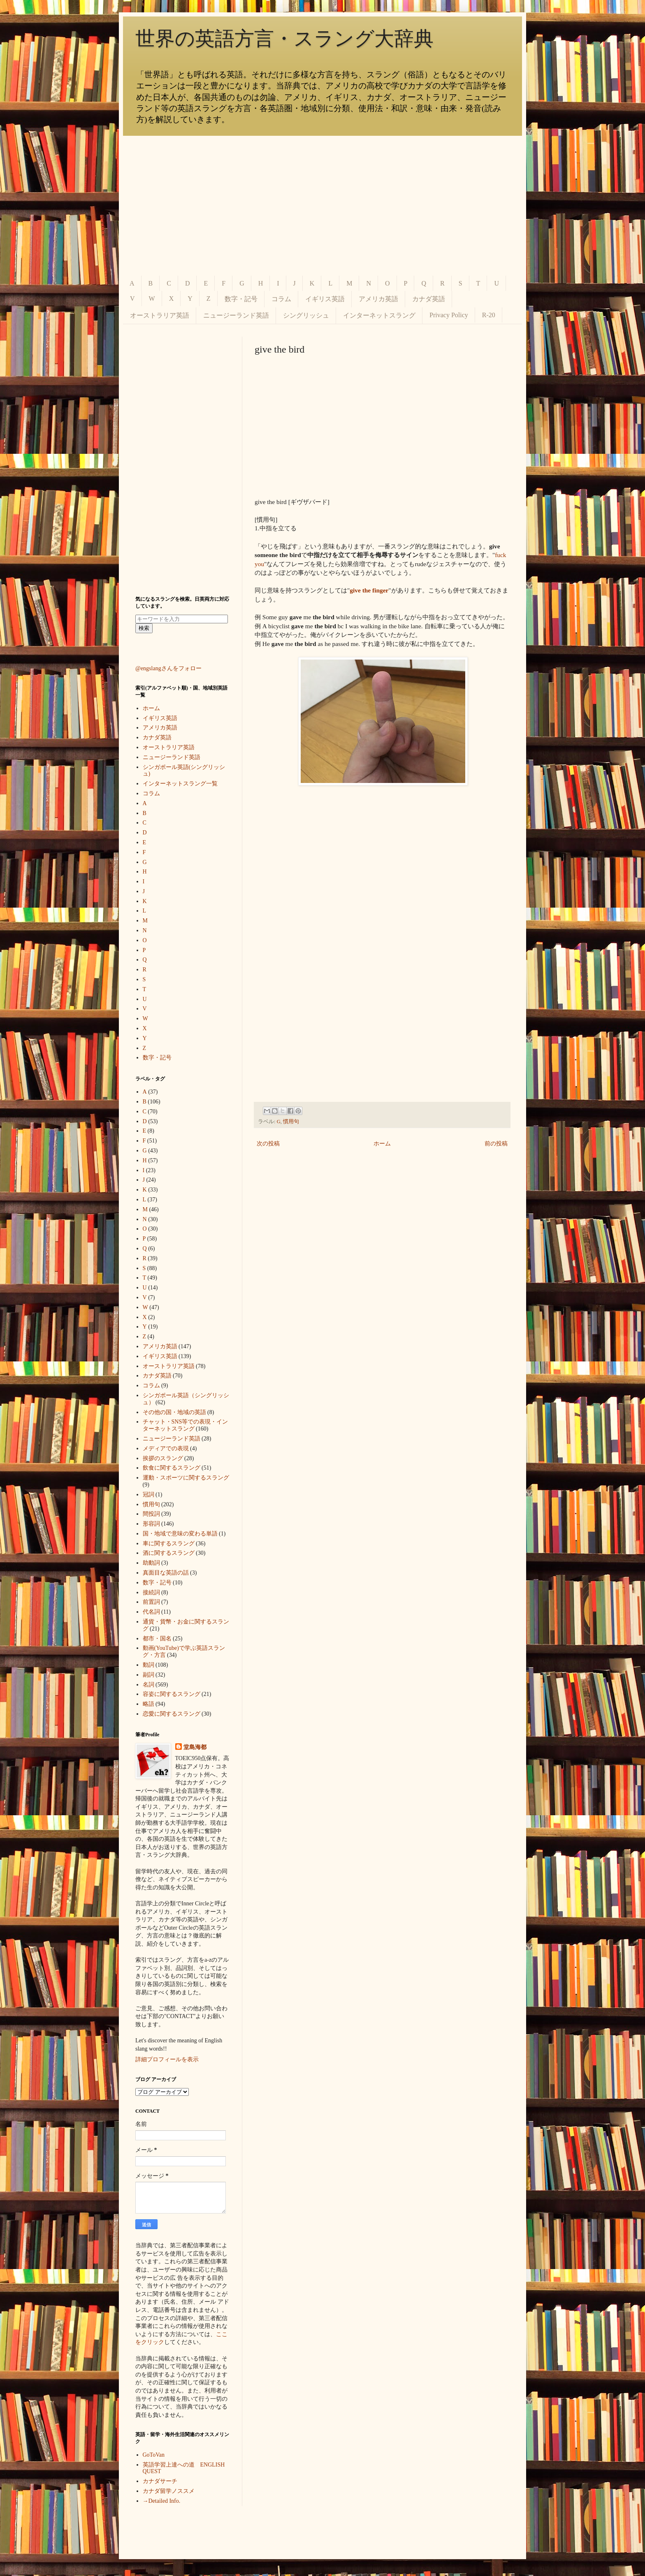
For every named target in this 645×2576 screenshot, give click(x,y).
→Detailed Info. (162, 2501)
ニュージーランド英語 (236, 315)
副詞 (148, 1675)
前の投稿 (496, 1144)
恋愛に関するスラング (171, 1714)
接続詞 (151, 1592)
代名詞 (151, 1612)
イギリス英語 (325, 298)
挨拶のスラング (163, 1458)
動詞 (148, 1665)
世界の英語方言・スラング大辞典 (284, 38)
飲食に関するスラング (171, 1468)
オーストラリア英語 (159, 315)
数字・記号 (241, 298)
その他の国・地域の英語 (174, 1412)
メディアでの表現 (166, 1448)
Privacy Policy (448, 314)
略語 (148, 1704)
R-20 (488, 314)
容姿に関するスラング (171, 1694)
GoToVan (154, 2455)
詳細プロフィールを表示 (167, 2059)
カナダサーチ (160, 2481)
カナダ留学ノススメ (169, 2491)
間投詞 (151, 1514)
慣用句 (291, 1121)
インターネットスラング (379, 315)
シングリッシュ (306, 315)
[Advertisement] (322, 205)
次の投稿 (268, 1144)
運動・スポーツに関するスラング (186, 1478)
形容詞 (151, 1524)
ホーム (382, 1144)
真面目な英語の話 (166, 1573)
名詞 (148, 1685)
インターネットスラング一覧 (180, 783)
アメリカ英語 (378, 298)
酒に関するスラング (169, 1553)
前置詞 (151, 1602)
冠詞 (148, 1494)
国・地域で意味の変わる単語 (180, 1534)
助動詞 (151, 1563)
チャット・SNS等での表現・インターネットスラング (185, 1425)
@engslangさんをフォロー (168, 668)
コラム (281, 298)
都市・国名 (157, 1638)
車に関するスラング (169, 1543)
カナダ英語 (428, 298)
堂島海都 (194, 1747)
